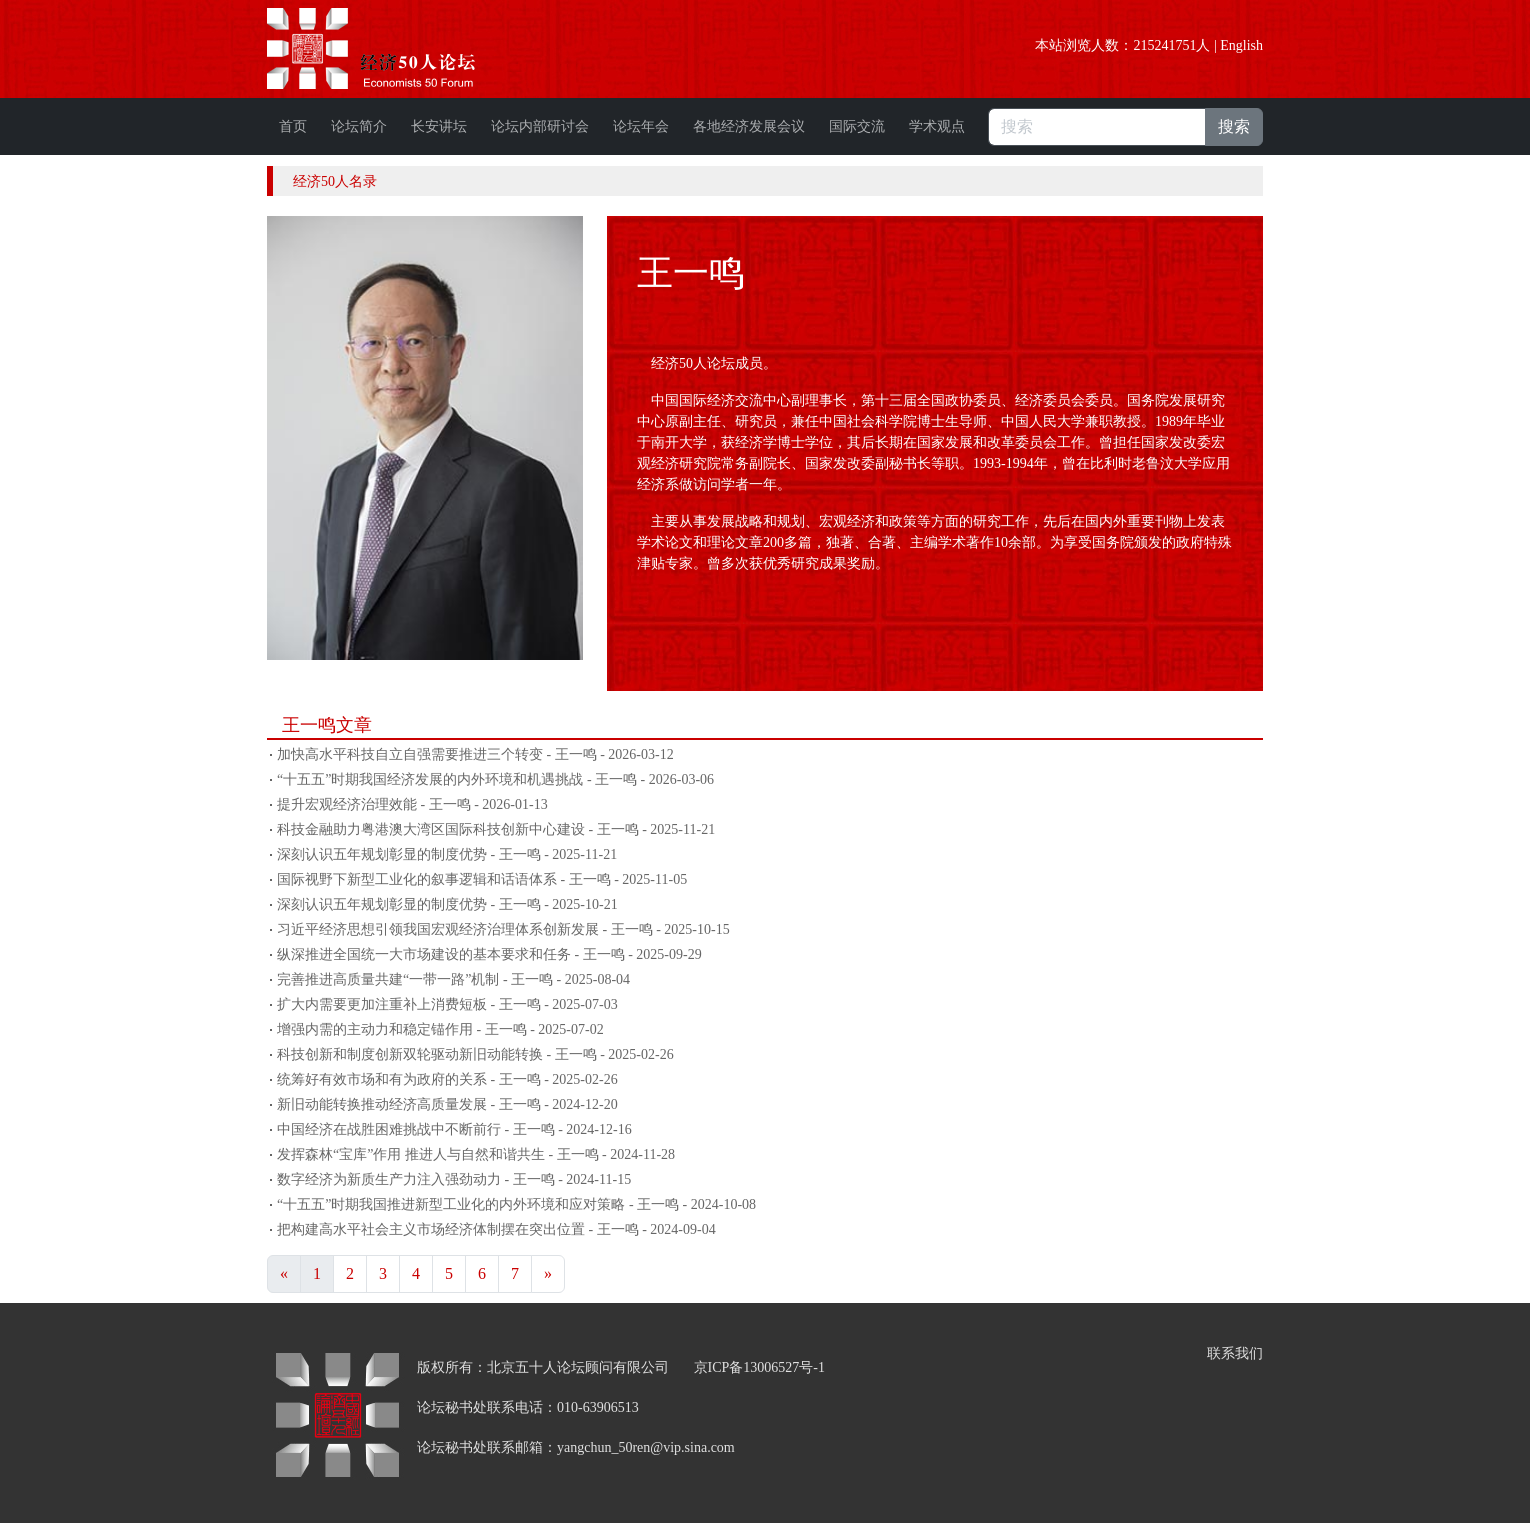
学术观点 (937, 126)
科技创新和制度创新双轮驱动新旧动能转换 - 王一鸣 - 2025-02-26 (475, 1054)
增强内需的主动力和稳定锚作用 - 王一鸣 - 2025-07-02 (440, 1029)
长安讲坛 (439, 126)
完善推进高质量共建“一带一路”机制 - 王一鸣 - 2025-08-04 (453, 979)
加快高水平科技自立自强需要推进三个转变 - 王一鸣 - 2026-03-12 (475, 754)
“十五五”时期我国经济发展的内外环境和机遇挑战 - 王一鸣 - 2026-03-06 (495, 779)
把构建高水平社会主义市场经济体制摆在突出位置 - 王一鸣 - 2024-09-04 (496, 1229)
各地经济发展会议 (749, 126)
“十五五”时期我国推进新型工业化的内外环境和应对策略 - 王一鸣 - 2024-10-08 (516, 1204)
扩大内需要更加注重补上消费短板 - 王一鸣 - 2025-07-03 (447, 1004)
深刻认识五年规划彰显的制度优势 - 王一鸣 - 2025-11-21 (447, 854)
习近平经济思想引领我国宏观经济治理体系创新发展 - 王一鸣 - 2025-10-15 (503, 929)
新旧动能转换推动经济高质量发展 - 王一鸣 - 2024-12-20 (447, 1104)
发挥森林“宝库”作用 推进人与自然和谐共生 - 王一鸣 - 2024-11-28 (476, 1154)
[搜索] (1097, 127)
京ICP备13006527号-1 (759, 1367)
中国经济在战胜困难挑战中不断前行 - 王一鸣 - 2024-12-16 (454, 1129)
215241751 (1164, 45)
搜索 (1234, 126)
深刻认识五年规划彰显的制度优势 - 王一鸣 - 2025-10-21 (447, 904)
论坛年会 (641, 126)
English (1241, 45)
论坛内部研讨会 (540, 126)
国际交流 (857, 126)
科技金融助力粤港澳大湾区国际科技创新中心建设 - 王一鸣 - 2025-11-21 (496, 829)
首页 (293, 126)
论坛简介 (359, 126)
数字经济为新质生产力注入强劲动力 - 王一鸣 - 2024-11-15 (454, 1179)
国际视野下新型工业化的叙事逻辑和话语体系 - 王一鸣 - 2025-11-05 (482, 879)
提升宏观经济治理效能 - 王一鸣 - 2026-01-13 (412, 804)
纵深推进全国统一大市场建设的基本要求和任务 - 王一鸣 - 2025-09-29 (489, 954)
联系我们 (1235, 1353)
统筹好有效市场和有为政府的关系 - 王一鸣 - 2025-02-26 (447, 1079)
